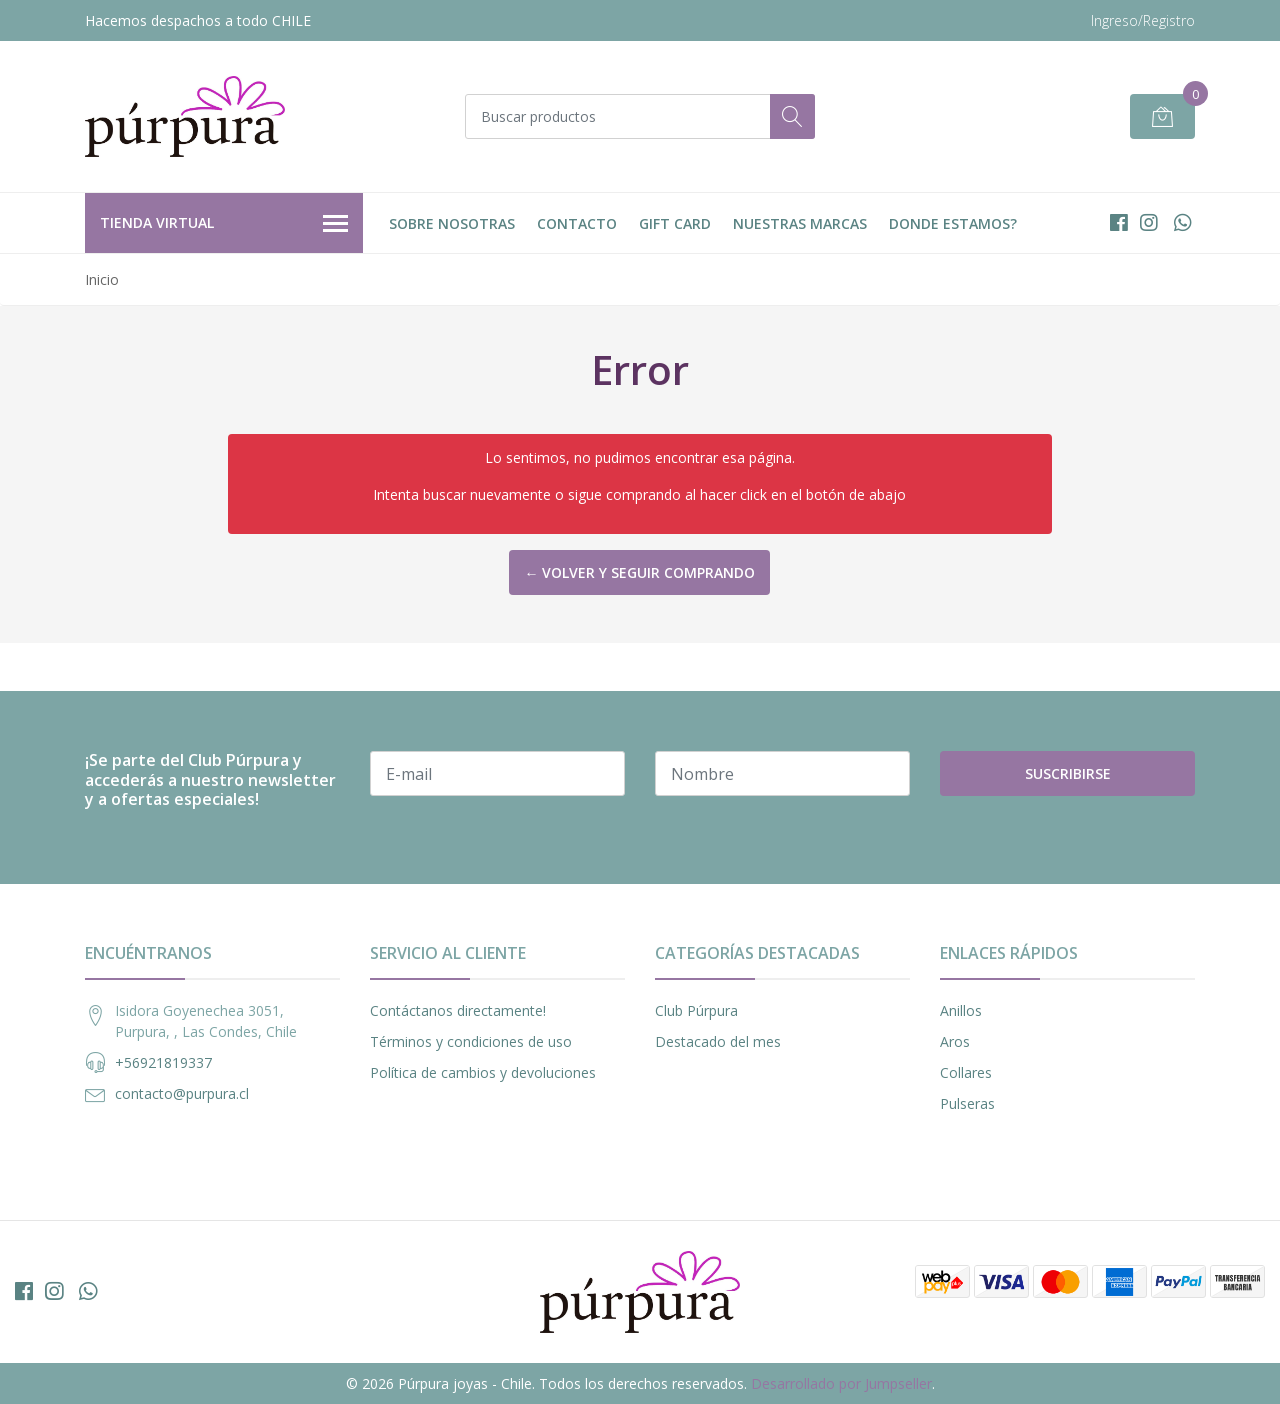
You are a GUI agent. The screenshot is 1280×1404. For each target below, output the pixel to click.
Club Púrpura (696, 1010)
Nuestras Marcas (800, 223)
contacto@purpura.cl (182, 1093)
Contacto (577, 223)
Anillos (961, 1010)
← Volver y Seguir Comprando (639, 572)
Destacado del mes (718, 1041)
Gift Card (675, 223)
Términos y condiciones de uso (471, 1041)
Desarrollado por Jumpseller (841, 1383)
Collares (966, 1072)
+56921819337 (163, 1062)
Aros (955, 1041)
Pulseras (967, 1103)
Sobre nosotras (452, 223)
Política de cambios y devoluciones (483, 1072)
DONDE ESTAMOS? (953, 223)
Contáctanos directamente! (458, 1010)
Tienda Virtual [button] (224, 224)
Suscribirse (1068, 773)
